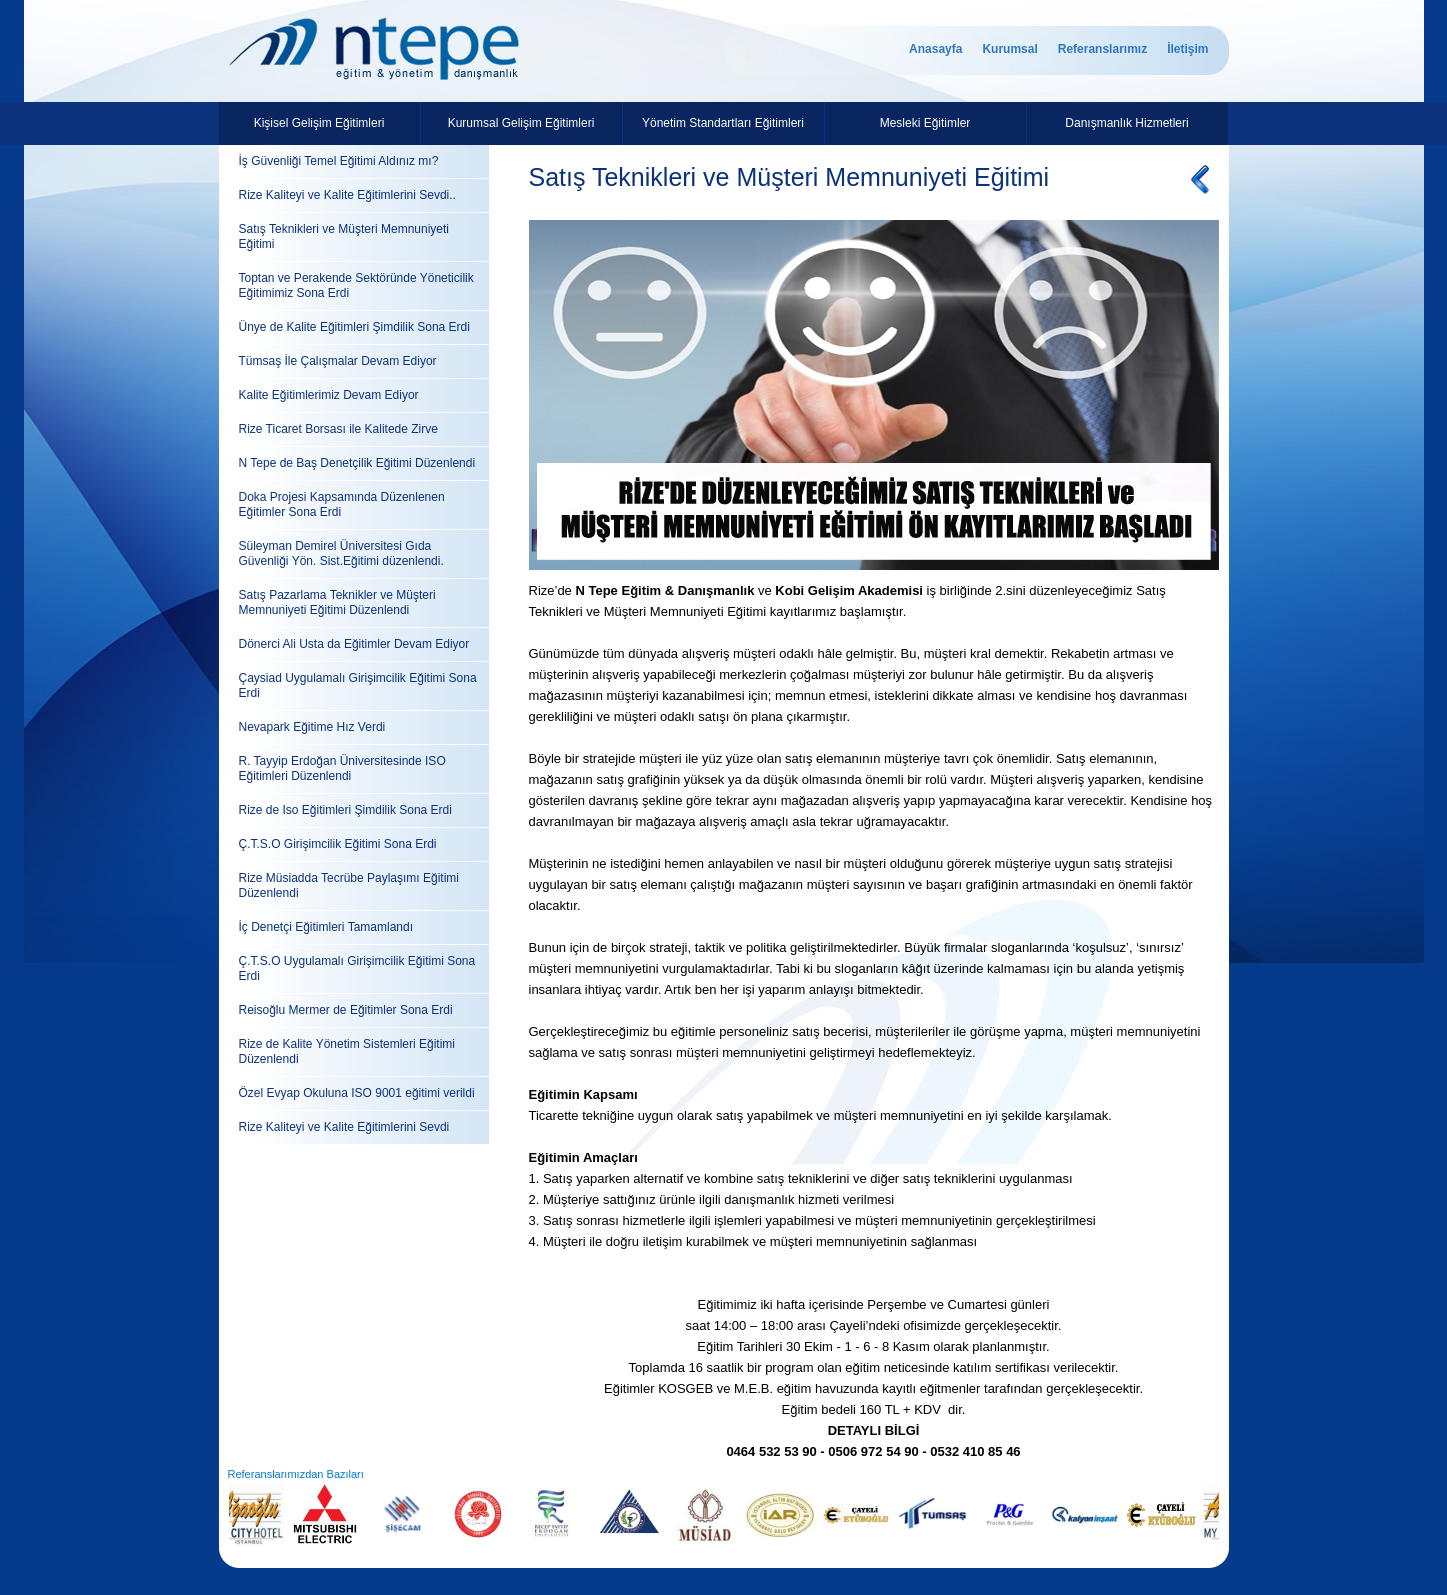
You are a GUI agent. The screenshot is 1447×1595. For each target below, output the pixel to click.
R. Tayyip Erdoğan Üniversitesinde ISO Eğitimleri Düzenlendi (342, 768)
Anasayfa (935, 49)
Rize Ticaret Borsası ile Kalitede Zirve (338, 429)
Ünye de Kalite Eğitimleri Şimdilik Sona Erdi (354, 327)
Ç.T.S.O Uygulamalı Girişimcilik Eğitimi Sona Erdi (357, 968)
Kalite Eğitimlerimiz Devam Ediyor (329, 395)
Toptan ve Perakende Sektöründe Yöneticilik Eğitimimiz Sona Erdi (356, 285)
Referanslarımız (1102, 49)
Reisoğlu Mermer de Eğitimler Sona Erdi (346, 1010)
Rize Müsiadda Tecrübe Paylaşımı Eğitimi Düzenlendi (349, 885)
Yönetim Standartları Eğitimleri (723, 123)
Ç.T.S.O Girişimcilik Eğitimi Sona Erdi (338, 844)
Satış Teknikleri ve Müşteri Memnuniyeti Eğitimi (344, 236)
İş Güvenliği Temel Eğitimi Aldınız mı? (339, 161)
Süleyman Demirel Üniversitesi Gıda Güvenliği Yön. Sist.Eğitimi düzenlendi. (341, 553)
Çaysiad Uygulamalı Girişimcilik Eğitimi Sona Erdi (358, 685)
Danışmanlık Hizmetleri (1126, 123)
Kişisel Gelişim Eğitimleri (319, 123)
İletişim (1187, 49)
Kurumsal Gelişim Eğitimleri (521, 123)
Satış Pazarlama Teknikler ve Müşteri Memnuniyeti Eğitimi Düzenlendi (337, 602)
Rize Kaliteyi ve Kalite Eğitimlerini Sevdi (344, 1127)
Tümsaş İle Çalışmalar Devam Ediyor (338, 361)
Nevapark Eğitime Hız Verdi (312, 727)
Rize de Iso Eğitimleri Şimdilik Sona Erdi (345, 810)
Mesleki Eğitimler (925, 123)
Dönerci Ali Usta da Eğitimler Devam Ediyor (354, 644)
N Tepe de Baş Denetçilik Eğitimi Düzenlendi (357, 463)
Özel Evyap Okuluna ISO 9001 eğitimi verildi (357, 1093)
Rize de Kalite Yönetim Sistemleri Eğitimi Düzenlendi (347, 1051)
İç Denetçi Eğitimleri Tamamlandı (326, 927)
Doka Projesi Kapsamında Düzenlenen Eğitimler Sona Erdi (342, 504)
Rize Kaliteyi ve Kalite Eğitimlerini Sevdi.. (347, 195)
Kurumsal (1009, 49)
